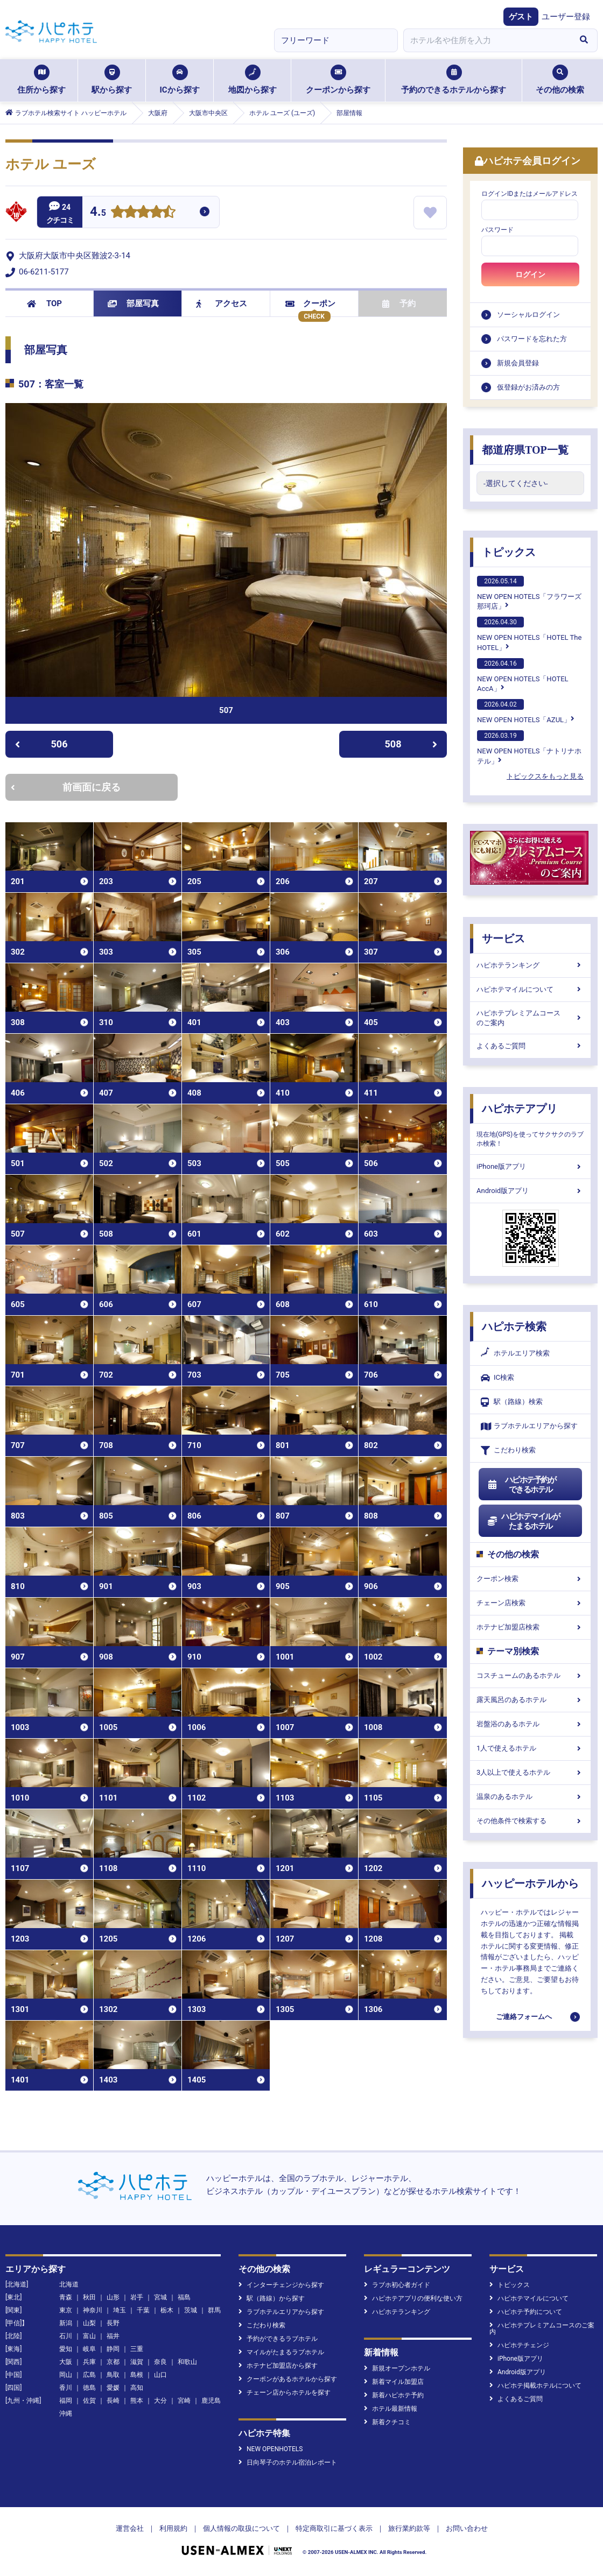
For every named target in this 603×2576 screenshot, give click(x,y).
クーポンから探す (338, 80)
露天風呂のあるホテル (530, 1700)
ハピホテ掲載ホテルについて (535, 2385)
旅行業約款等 (409, 2528)
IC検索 (497, 1377)
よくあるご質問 (530, 1046)
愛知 (65, 2349)
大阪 (65, 2362)
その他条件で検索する (530, 1821)
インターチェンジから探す (281, 2285)
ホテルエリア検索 (515, 1353)
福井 (113, 2336)
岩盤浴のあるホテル (530, 1724)
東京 (65, 2310)
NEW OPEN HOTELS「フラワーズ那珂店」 (529, 593)
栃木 (166, 2310)
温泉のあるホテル (530, 1796)
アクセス (221, 303)
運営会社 (130, 2528)
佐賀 (89, 2400)
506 (41, 744)
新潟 (65, 2323)
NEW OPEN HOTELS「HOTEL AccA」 (523, 675)
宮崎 (184, 2400)
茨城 (190, 2310)
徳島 (89, 2387)
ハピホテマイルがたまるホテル (523, 1521)
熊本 (136, 2400)
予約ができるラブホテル (278, 2338)
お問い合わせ (467, 2528)
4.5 (98, 213)
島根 (136, 2375)
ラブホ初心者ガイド (397, 2285)
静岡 (113, 2349)
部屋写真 (133, 303)
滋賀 (136, 2362)
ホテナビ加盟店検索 (530, 1627)
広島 (89, 2375)
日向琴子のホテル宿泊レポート (288, 2462)
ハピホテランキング (530, 965)
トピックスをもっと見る (545, 776)
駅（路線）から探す (272, 2298)
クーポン (310, 303)
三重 (136, 2349)
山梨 (89, 2323)
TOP (44, 303)
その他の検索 (560, 80)
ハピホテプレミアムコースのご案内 (530, 1018)
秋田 (89, 2297)
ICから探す (179, 80)
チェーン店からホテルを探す (285, 2392)
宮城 (160, 2297)
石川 (65, 2336)
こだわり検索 (508, 1450)
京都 (113, 2362)
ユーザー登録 (566, 17)
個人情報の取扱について (241, 2528)
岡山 (65, 2375)
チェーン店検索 (530, 1603)
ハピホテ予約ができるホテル (521, 1484)
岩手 (136, 2297)
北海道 (69, 2284)
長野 (113, 2323)
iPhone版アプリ (530, 1166)
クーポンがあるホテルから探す (288, 2379)
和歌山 (187, 2362)
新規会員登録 (518, 363)
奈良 (160, 2362)
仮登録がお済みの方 (528, 387)
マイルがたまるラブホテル (281, 2352)
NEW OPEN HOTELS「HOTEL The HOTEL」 (529, 634)
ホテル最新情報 (390, 2408)
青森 (65, 2297)
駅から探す (112, 80)
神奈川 (92, 2310)
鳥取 (113, 2375)
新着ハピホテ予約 (394, 2395)
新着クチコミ (387, 2422)
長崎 (113, 2400)
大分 (160, 2400)
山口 (160, 2375)
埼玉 (119, 2310)
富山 (89, 2336)
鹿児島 (211, 2400)
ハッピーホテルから (530, 1883)
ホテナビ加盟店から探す (278, 2365)
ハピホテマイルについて (530, 989)
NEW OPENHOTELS (271, 2449)
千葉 (143, 2310)
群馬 (214, 2310)
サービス (503, 938)
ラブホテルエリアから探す (529, 1426)
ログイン (530, 274)
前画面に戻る (66, 787)
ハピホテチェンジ (519, 2345)
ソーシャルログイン (528, 314)
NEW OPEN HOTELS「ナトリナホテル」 (529, 747)
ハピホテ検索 (514, 1326)
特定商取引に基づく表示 (334, 2528)
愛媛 (113, 2387)
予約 (399, 303)
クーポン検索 (530, 1579)
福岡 (65, 2400)
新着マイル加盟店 (394, 2382)
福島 (184, 2297)
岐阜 (89, 2349)
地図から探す (252, 80)
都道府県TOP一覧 (525, 450)
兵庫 (89, 2362)
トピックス (509, 552)
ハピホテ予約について (525, 2312)
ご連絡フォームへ (524, 2017)
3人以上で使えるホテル (530, 1772)
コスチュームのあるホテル (530, 1675)
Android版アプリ (530, 1191)
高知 (136, 2387)
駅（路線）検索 (512, 1402)
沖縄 (65, 2413)
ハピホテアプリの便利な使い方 (413, 2298)
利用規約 (173, 2528)
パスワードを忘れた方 (532, 339)
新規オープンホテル (397, 2368)
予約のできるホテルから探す (453, 80)
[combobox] (486, 40)
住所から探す (41, 80)
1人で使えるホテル (530, 1748)
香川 (65, 2387)
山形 (113, 2297)
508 (411, 744)
